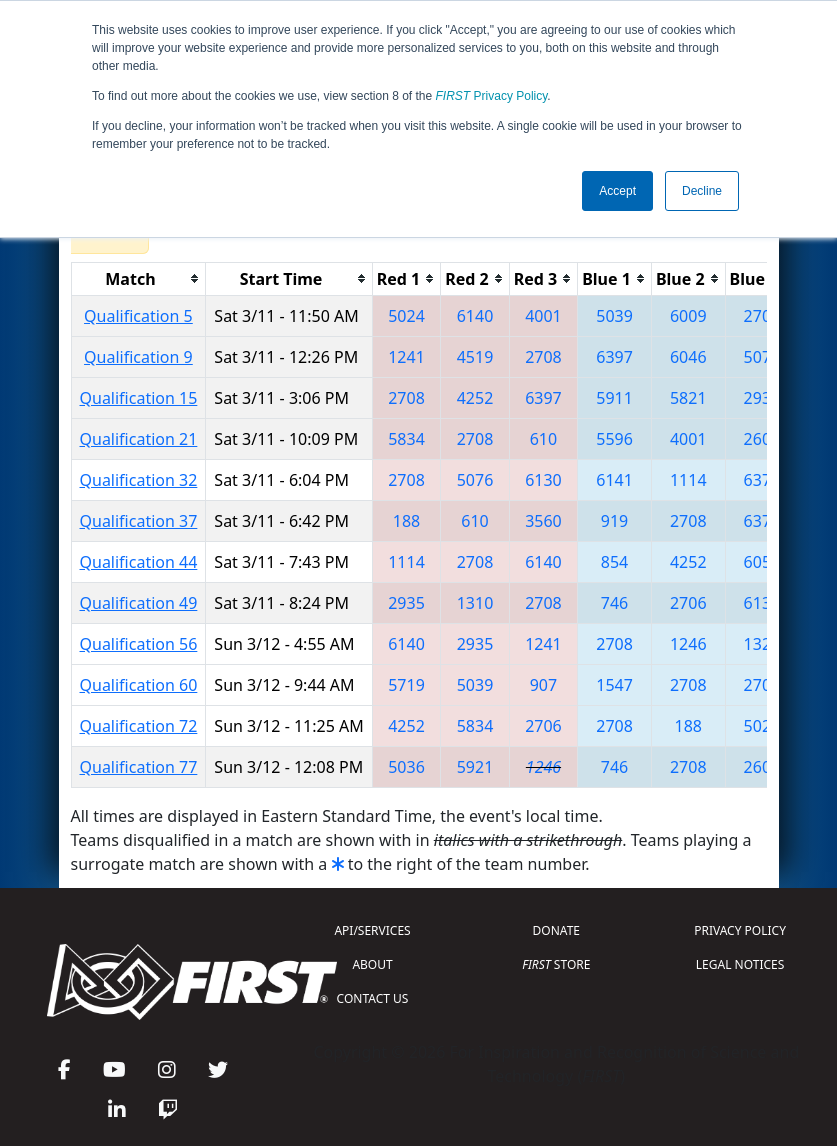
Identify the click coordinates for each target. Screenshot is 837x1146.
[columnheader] (138, 278)
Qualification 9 (138, 357)
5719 (406, 685)
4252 (475, 398)
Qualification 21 (139, 439)
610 (543, 439)
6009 (688, 316)
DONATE (556, 930)
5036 (406, 767)
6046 (688, 357)
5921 (475, 767)
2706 (688, 603)
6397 (614, 357)
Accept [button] (617, 191)
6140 (475, 316)
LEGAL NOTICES (740, 964)
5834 (406, 439)
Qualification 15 (139, 398)
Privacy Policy (492, 96)
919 (614, 521)
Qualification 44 (139, 562)
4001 (543, 316)
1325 (762, 644)
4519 (475, 357)
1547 (614, 685)
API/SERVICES (372, 930)
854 (614, 562)
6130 (543, 480)
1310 (475, 603)
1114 (688, 480)
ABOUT (372, 964)
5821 (688, 398)
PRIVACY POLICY (740, 930)
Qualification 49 (139, 603)
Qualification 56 (139, 644)
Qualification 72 (139, 726)
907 (543, 685)
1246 (688, 644)
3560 (543, 521)
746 (614, 603)
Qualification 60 (139, 685)
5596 (614, 439)
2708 (762, 316)
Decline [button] (702, 191)
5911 (614, 398)
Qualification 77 (139, 767)
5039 (614, 316)
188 (406, 521)
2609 (762, 439)
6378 (762, 480)
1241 (406, 357)
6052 (762, 562)
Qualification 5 (138, 316)
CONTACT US (373, 998)
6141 (614, 480)
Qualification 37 (139, 521)
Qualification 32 (139, 480)
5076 (762, 357)
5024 (406, 316)
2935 (762, 398)
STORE (556, 964)
